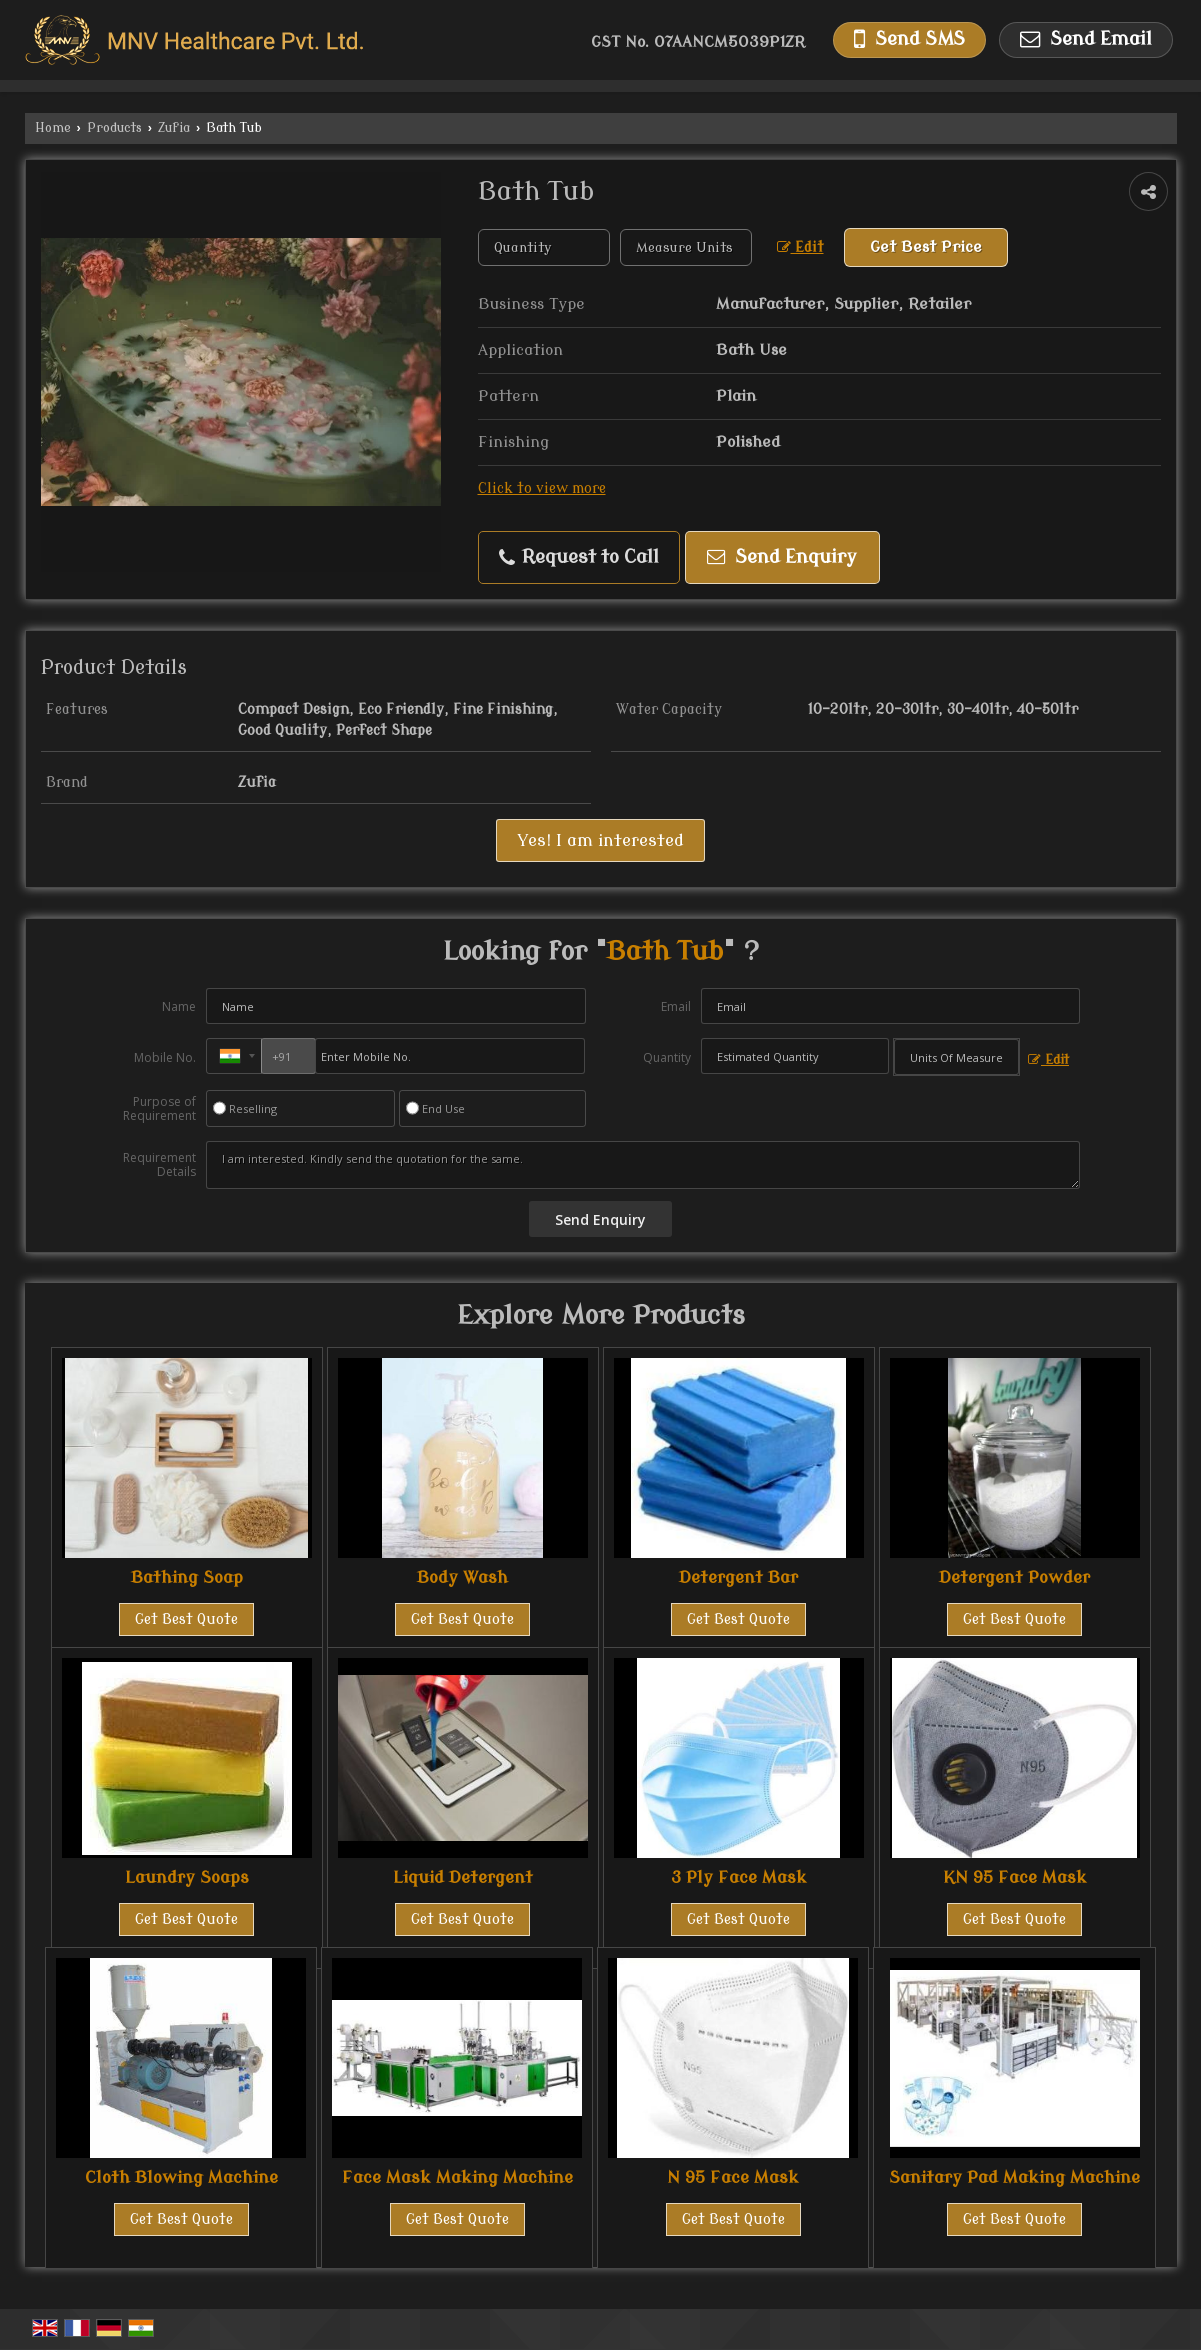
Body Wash (462, 1577)
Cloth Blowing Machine (181, 2177)
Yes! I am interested (600, 840)
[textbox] (686, 247)
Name (179, 1006)
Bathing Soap (187, 1577)
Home (53, 128)
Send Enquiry (782, 557)
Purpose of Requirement (159, 1109)
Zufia (174, 128)
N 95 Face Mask (733, 2177)
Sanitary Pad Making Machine (1014, 2177)
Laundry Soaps (187, 1877)
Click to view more (542, 488)
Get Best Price (926, 247)
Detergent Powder (1014, 1577)
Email (676, 1006)
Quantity (667, 1057)
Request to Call (579, 557)
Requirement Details (159, 1165)
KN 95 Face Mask (1015, 1877)
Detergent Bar (738, 1577)
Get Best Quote (186, 1619)
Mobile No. (165, 1057)
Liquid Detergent (463, 1877)
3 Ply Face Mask (739, 1877)
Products (114, 128)
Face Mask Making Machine (457, 2177)
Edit (800, 247)
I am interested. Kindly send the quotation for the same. (643, 1165)
